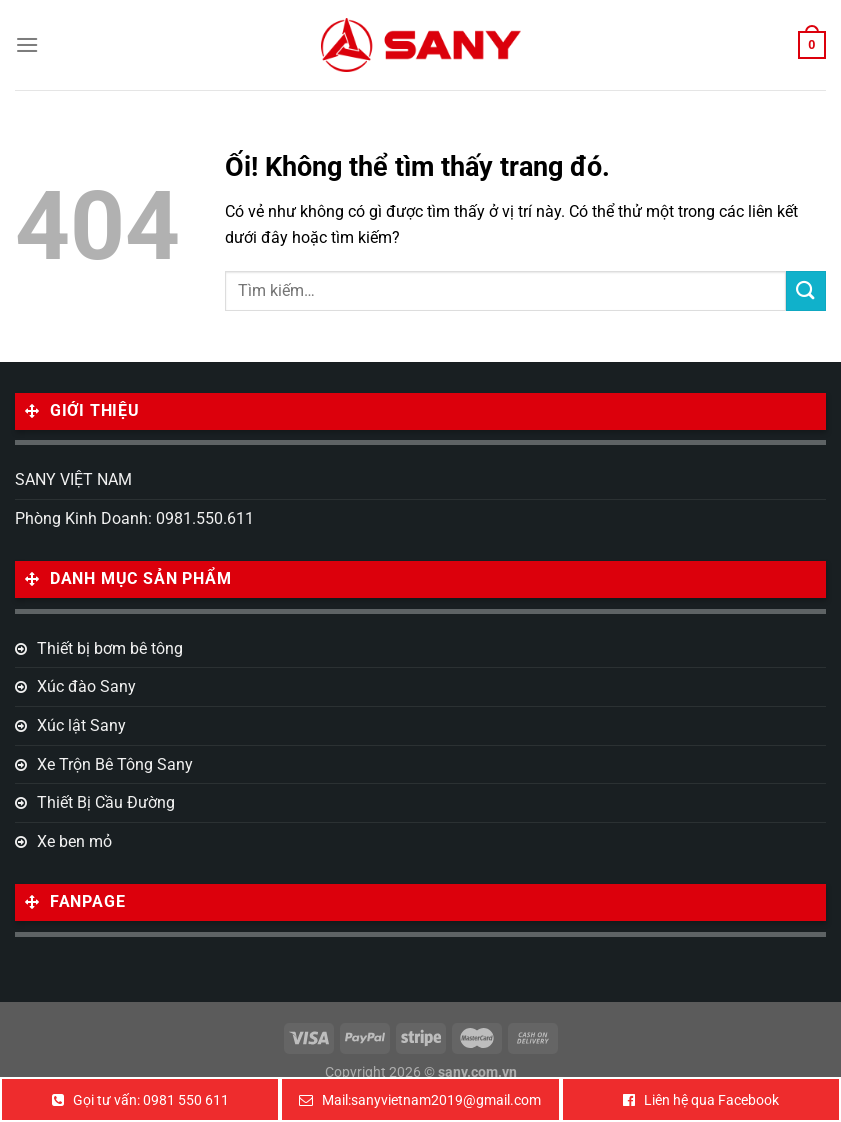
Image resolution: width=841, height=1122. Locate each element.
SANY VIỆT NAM (73, 479)
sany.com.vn (477, 1072)
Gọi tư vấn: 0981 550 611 (151, 1100)
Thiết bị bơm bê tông (110, 648)
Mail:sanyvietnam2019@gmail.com (431, 1100)
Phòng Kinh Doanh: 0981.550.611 (134, 518)
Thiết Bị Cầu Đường (106, 802)
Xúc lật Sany (81, 725)
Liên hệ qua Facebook (711, 1100)
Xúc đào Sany (86, 686)
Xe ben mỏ (74, 841)
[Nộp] (806, 290)
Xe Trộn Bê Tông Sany (115, 764)
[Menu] (27, 44)
